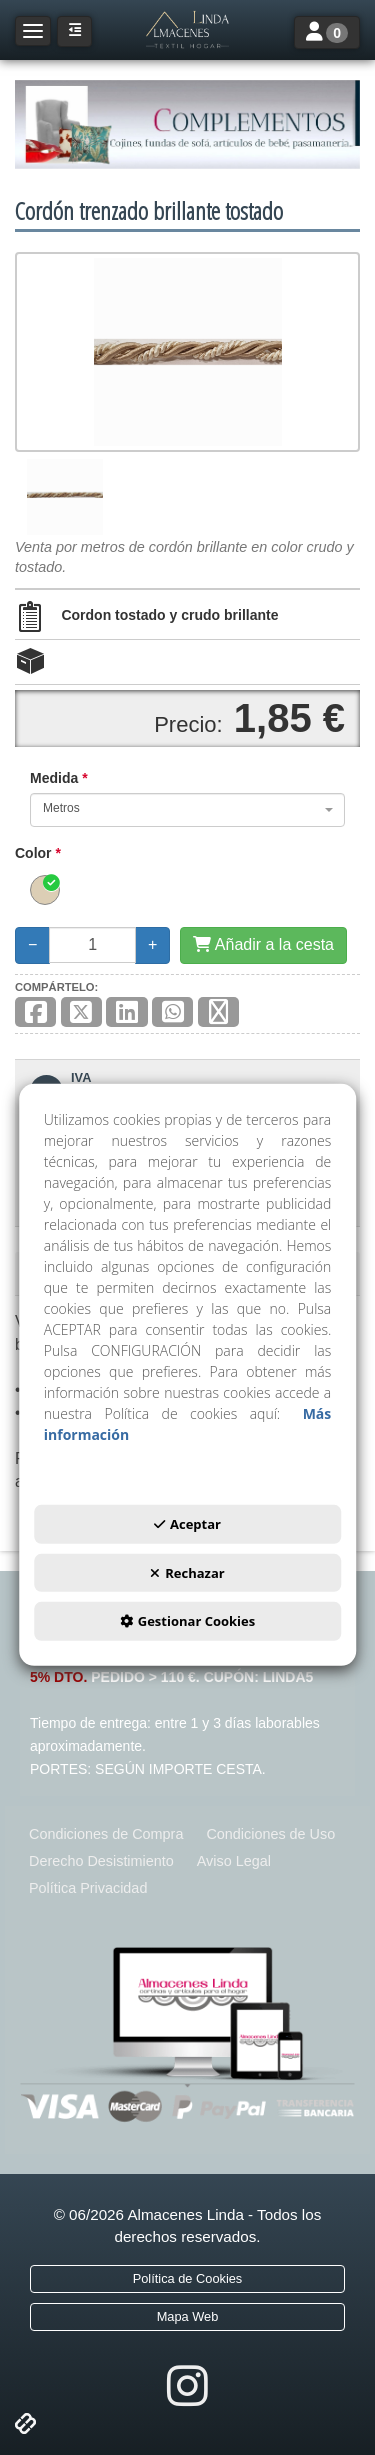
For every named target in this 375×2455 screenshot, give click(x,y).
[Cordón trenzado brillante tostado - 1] (65, 497)
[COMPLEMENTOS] (187, 124)
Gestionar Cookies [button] (187, 1621)
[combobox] (187, 810)
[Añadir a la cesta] (263, 945)
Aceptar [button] (187, 1524)
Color (38, 853)
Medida (59, 778)
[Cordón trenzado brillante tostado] (187, 352)
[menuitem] (106, 1834)
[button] (187, 30)
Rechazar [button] (187, 1573)
